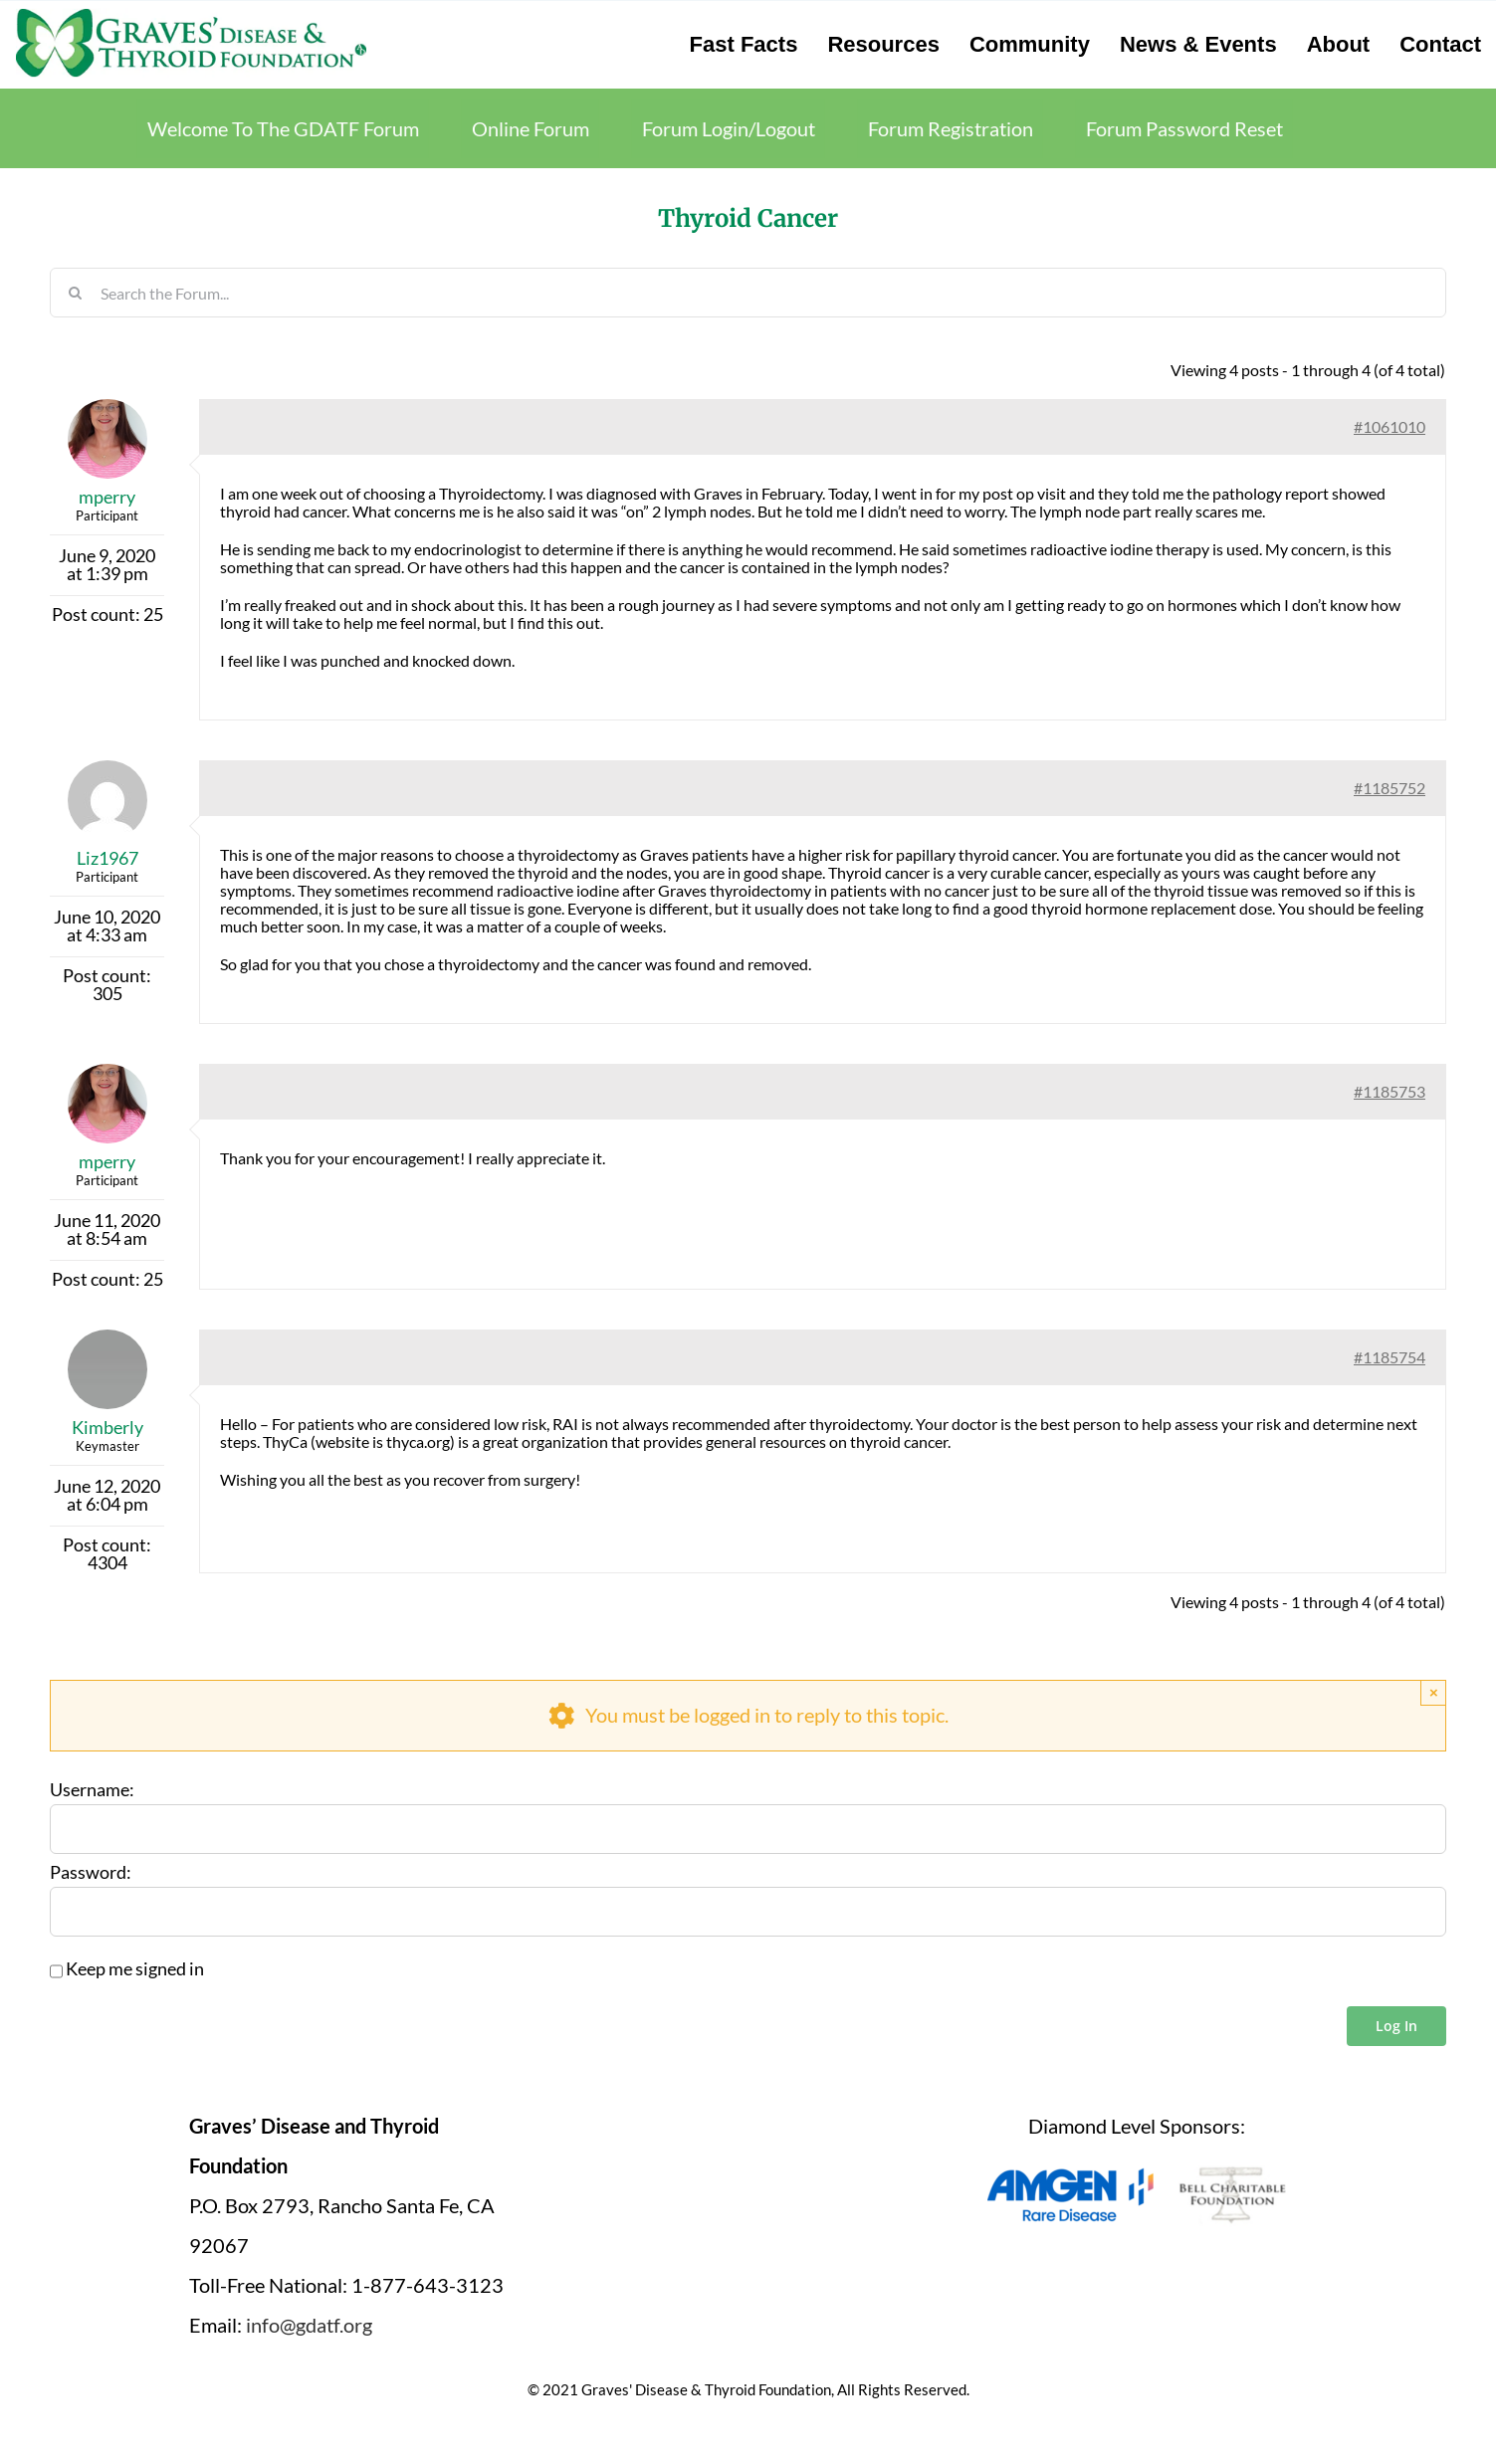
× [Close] (1433, 1692)
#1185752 (1389, 787)
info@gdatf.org (309, 2325)
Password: (90, 1873)
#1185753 (1389, 1091)
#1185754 (1389, 1356)
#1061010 (1389, 426)
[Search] (75, 292)
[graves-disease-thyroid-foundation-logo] (191, 15)
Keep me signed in (135, 1969)
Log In (1396, 2025)
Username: (92, 1790)
